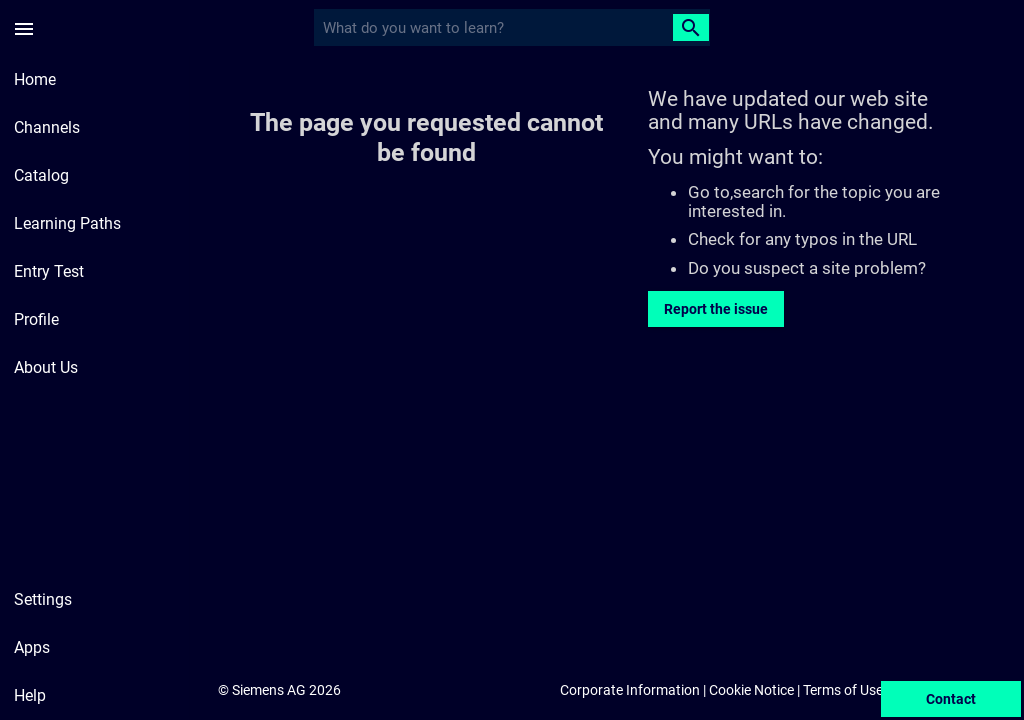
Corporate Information (630, 690)
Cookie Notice (751, 690)
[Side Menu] (24, 28)
